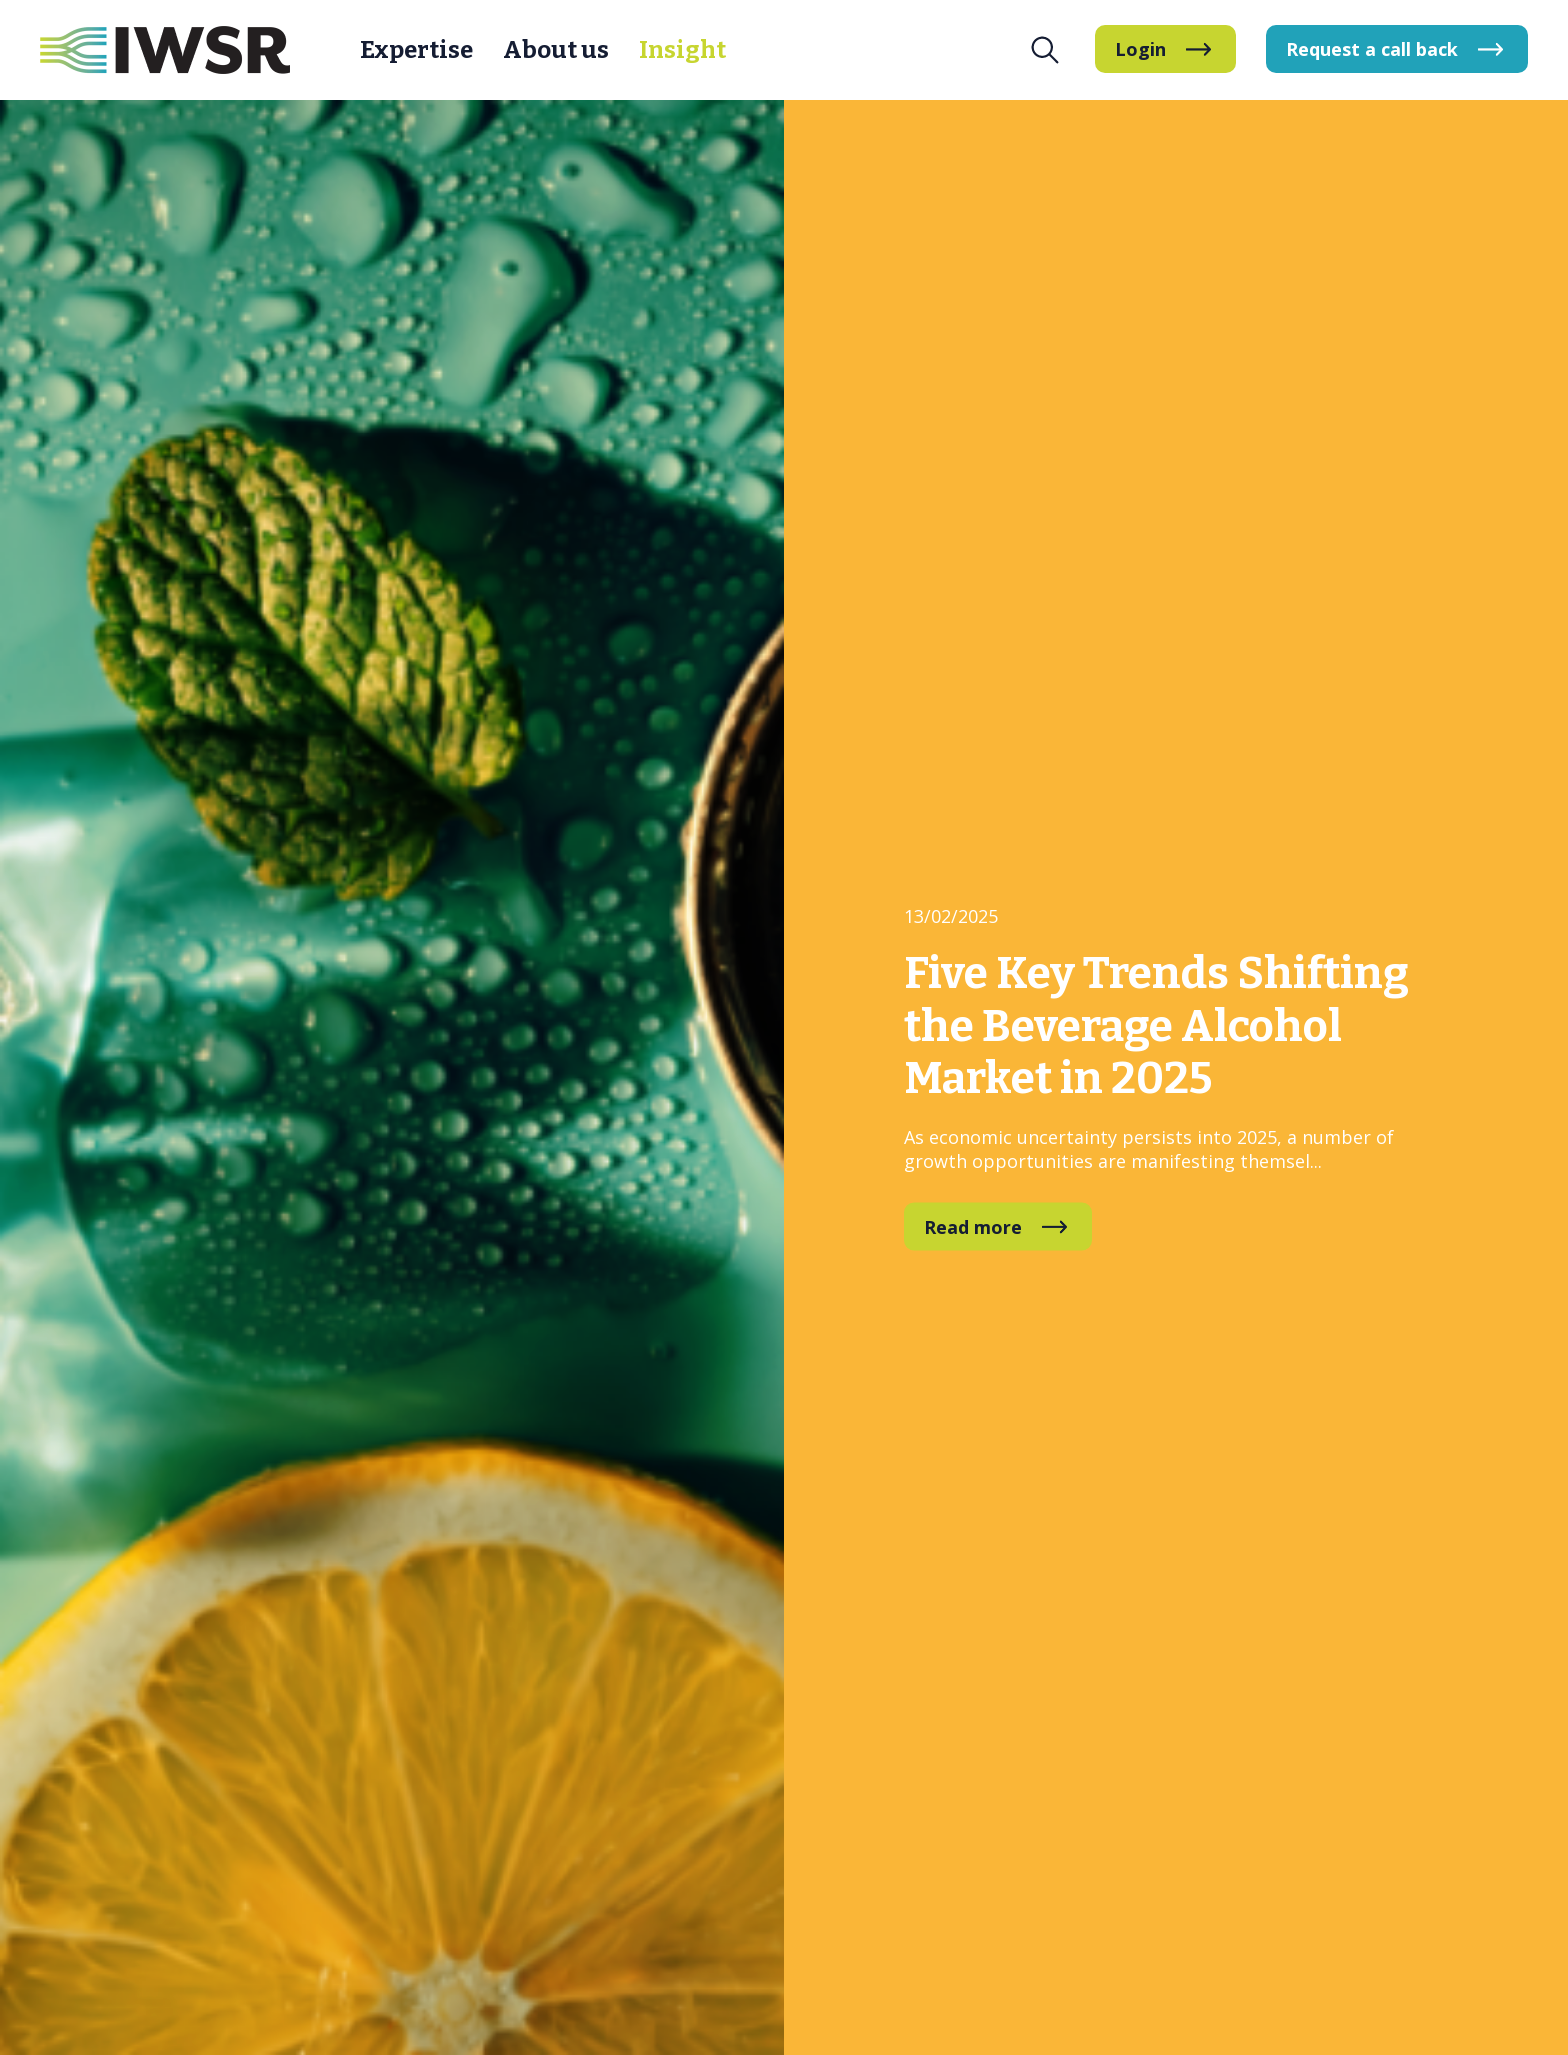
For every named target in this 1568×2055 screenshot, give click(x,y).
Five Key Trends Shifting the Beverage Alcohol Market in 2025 (1156, 1025)
